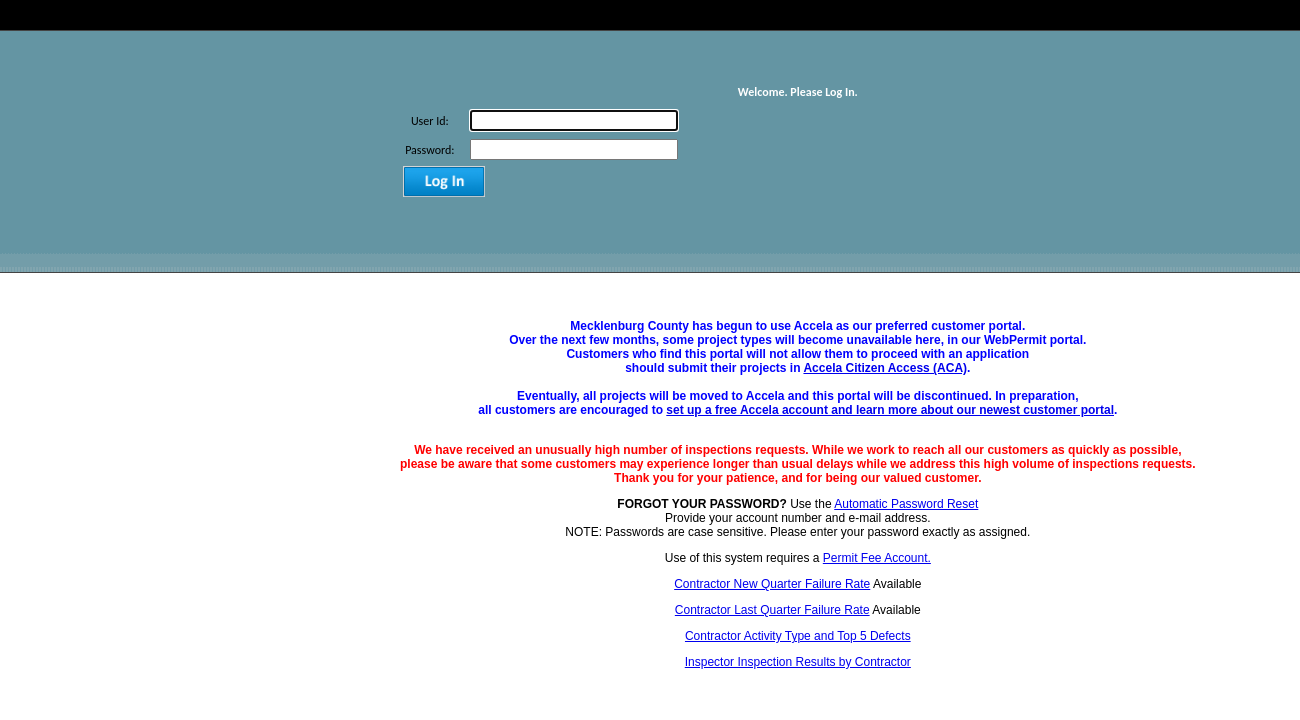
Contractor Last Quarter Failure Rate (772, 610)
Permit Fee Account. (877, 558)
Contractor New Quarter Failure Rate (772, 584)
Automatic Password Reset (906, 504)
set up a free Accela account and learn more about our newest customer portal (890, 410)
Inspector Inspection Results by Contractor (798, 662)
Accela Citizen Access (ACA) (885, 368)
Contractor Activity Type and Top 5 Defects (798, 636)
